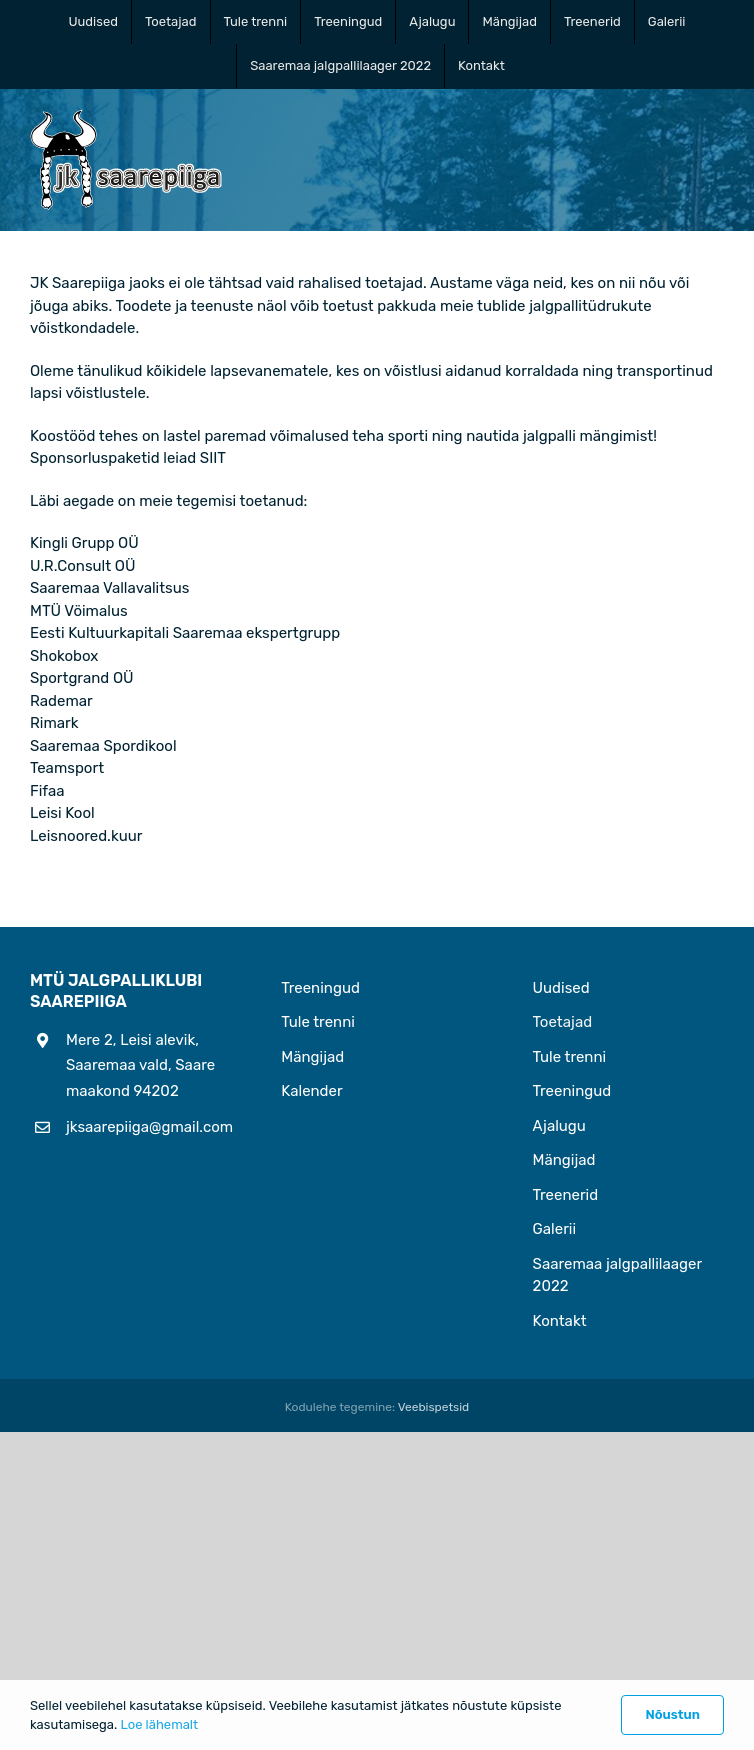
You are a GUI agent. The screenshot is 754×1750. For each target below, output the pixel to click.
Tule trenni (318, 1022)
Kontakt (560, 1321)
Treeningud (320, 988)
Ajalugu (559, 1126)
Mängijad (312, 1057)
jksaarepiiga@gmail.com (143, 1127)
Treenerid (566, 1195)
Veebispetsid (434, 1407)
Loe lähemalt (159, 1724)
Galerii (555, 1229)
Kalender (311, 1091)
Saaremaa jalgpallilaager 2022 (617, 1275)
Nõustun (672, 1714)
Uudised (561, 988)
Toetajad (563, 1022)
